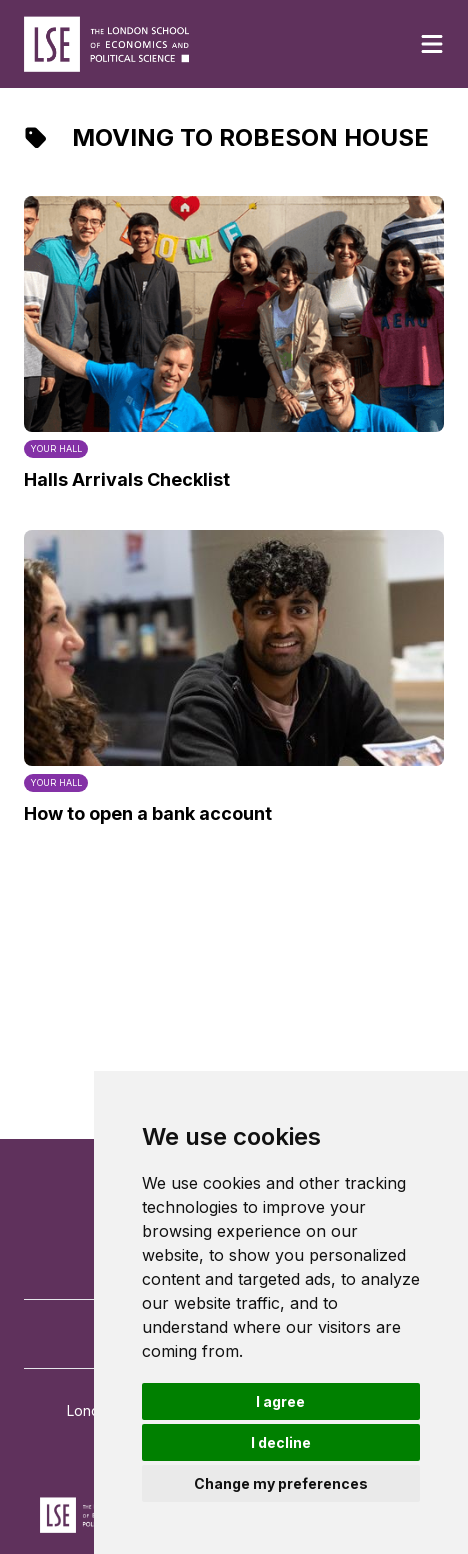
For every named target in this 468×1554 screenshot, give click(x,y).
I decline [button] (281, 1442)
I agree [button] (280, 1401)
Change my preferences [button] (281, 1483)
